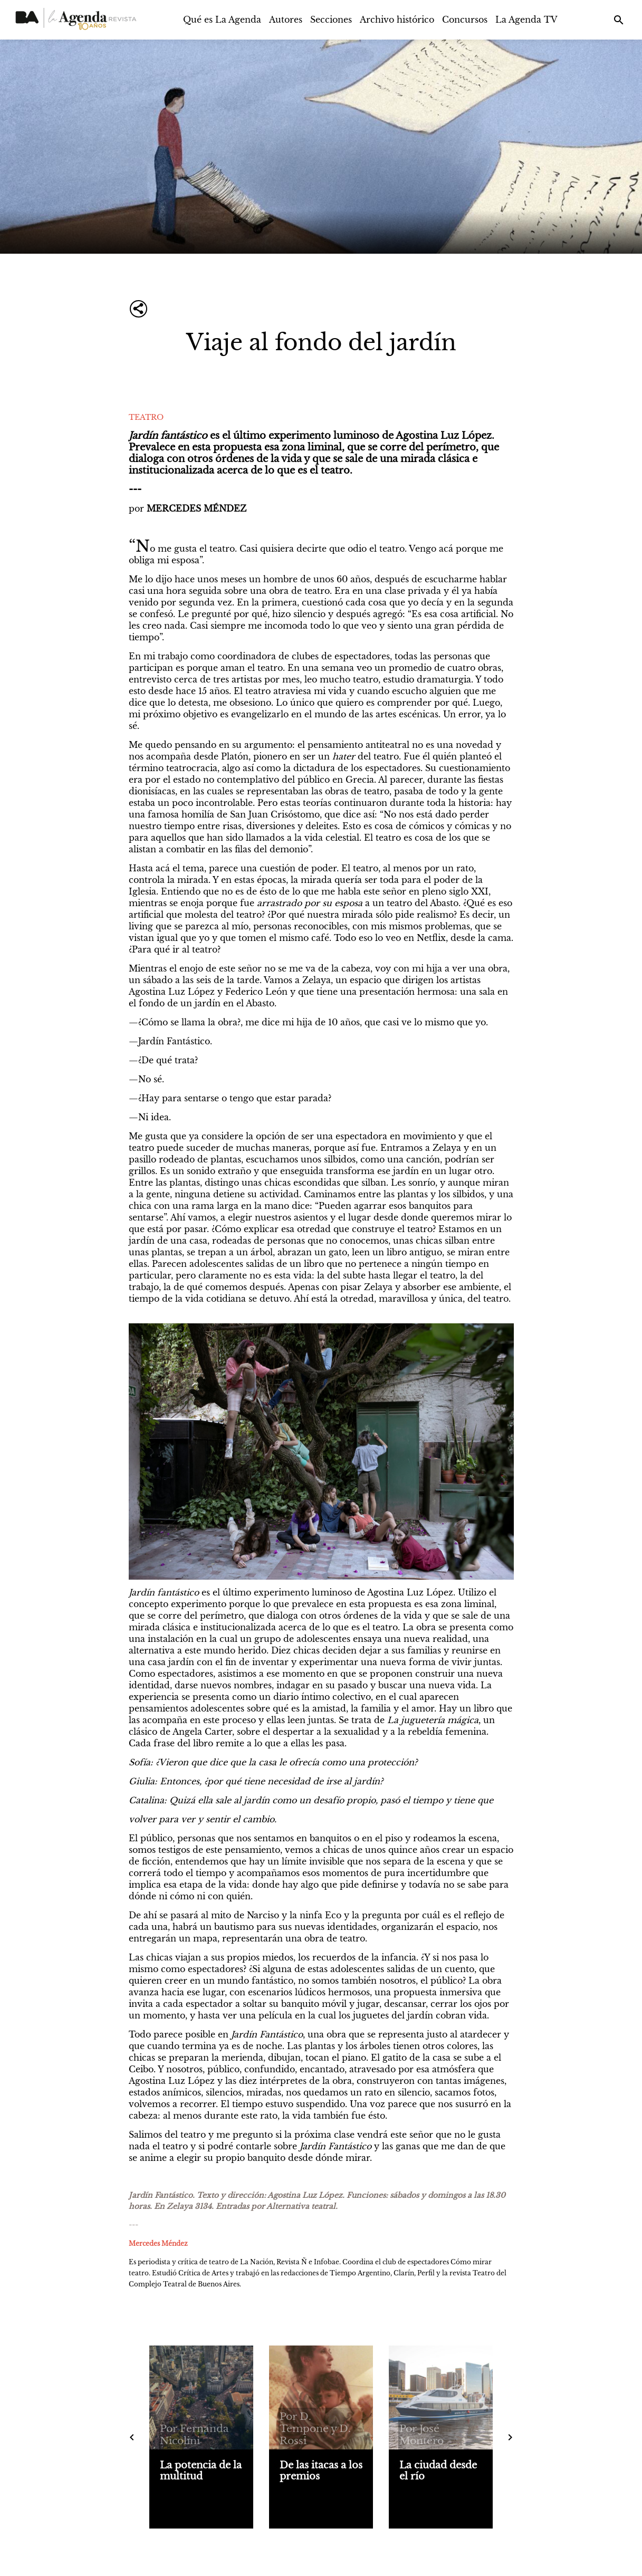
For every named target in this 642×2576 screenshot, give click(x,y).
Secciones (331, 19)
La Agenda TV (526, 19)
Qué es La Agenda (222, 19)
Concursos (464, 19)
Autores (285, 19)
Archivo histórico (397, 19)
